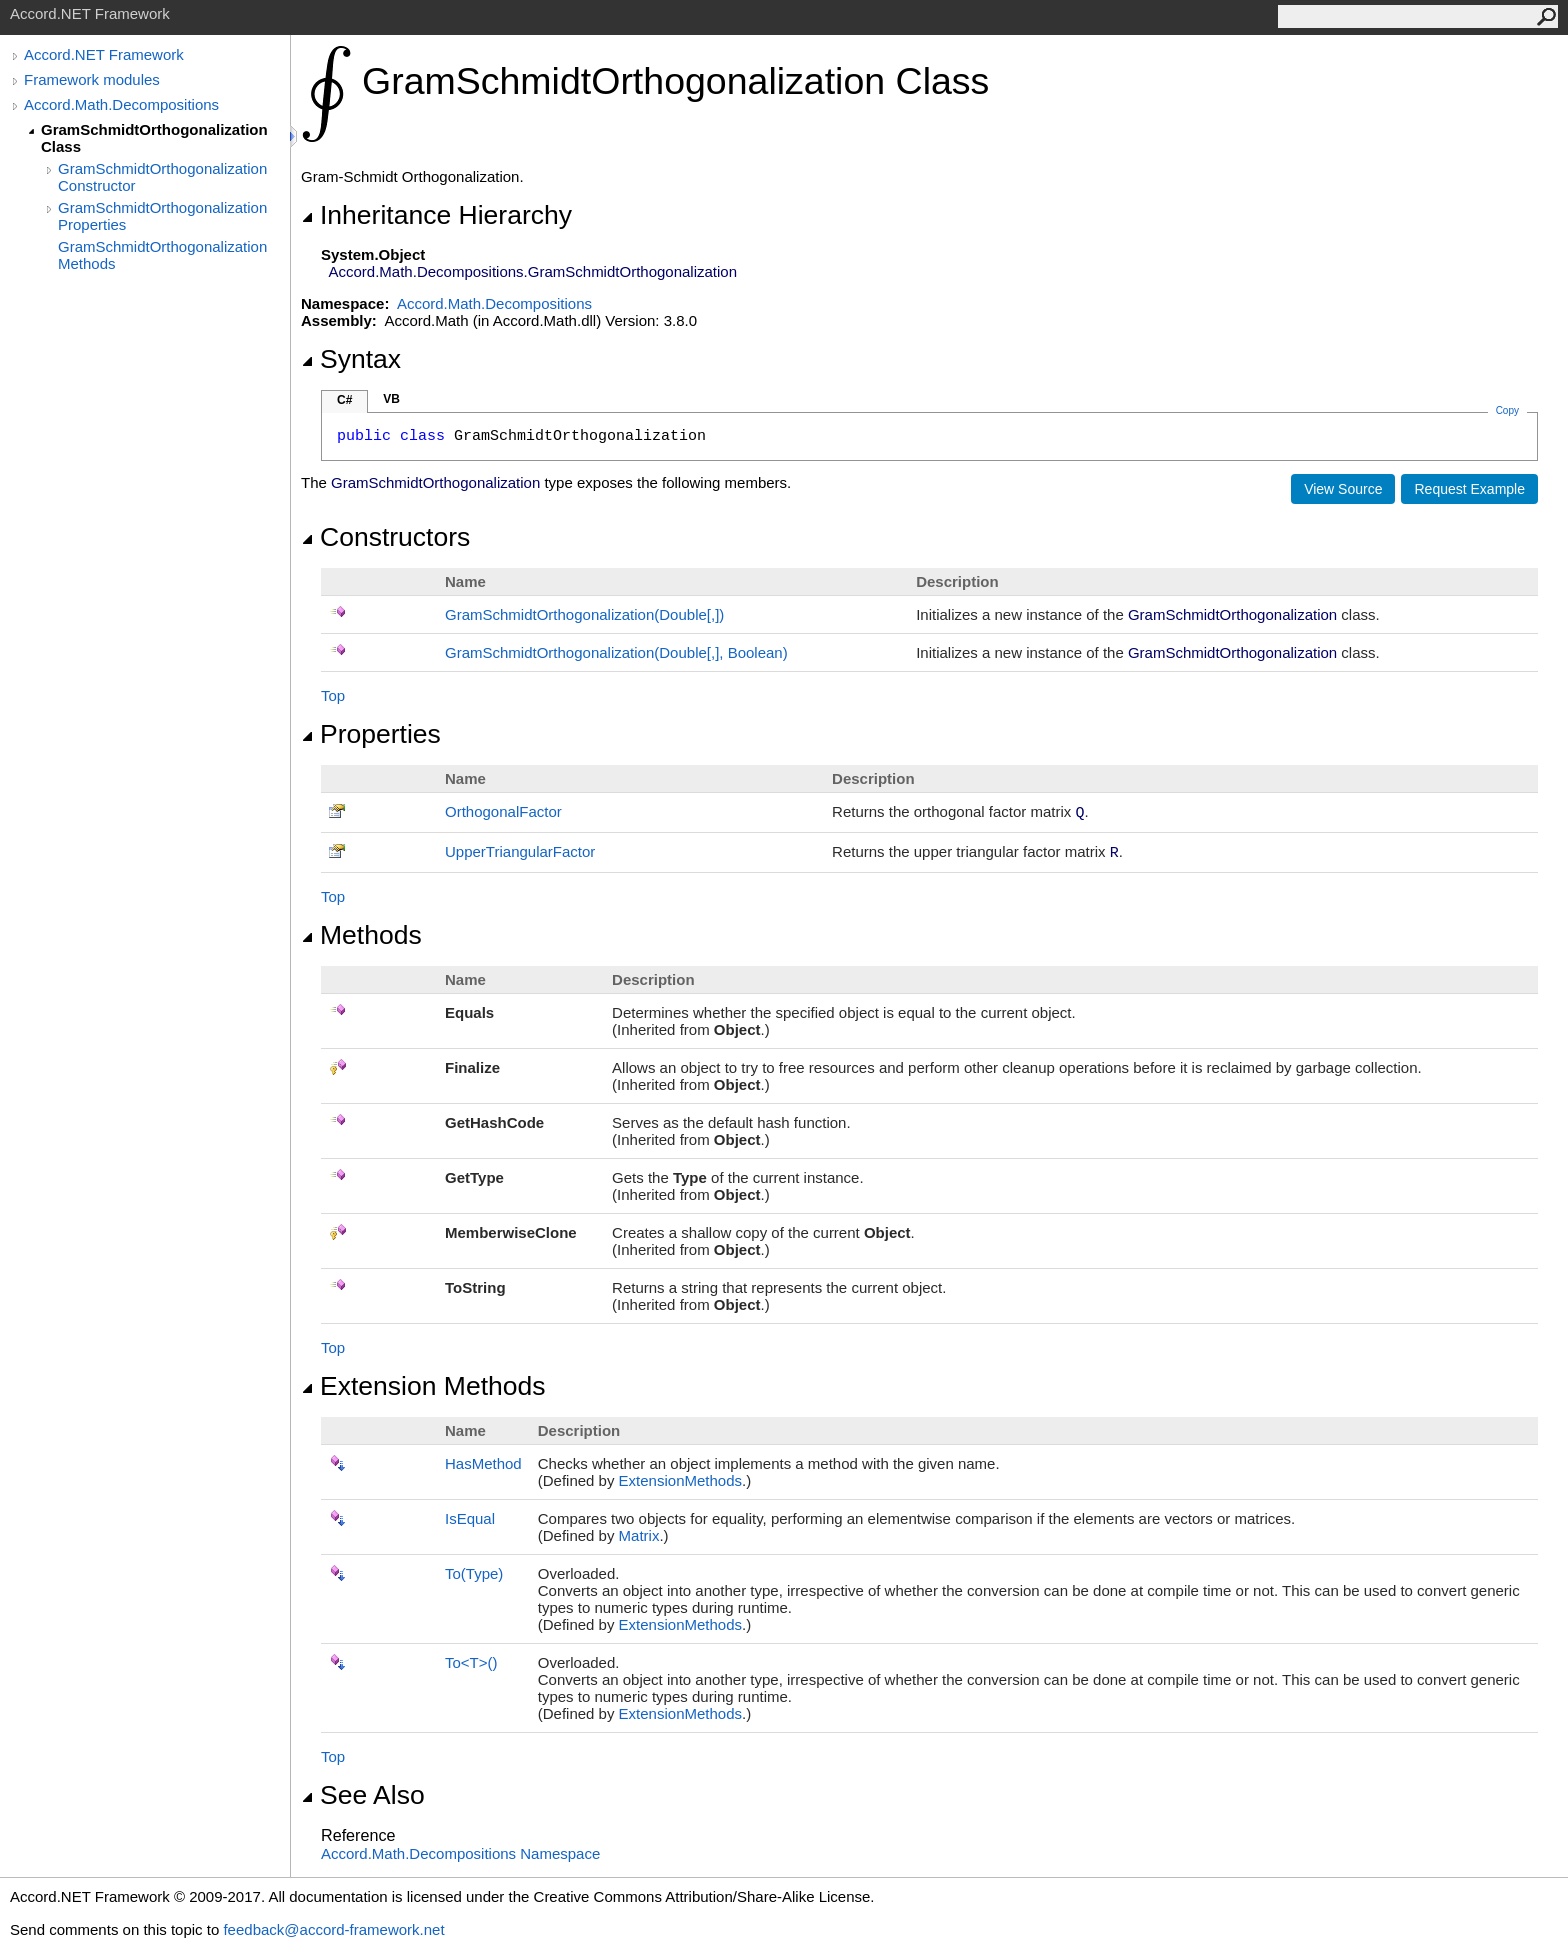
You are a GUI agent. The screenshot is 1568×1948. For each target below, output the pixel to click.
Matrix (639, 1535)
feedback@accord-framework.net (333, 1929)
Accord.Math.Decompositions (121, 104)
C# (344, 400)
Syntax (351, 359)
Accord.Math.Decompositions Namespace (460, 1853)
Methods (361, 935)
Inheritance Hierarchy (436, 215)
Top (333, 695)
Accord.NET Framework (104, 54)
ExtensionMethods (680, 1480)
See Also (363, 1795)
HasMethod (483, 1463)
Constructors (385, 537)
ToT (471, 1662)
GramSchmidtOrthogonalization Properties (162, 216)
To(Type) (474, 1573)
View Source (1343, 489)
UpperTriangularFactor (520, 851)
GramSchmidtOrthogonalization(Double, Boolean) (616, 652)
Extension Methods (423, 1386)
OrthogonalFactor (503, 811)
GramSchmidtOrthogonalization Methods (162, 255)
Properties (371, 734)
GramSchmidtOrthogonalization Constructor (162, 177)
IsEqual (470, 1518)
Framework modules (92, 79)
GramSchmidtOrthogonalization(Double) (584, 614)
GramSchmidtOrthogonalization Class (154, 138)
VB (391, 399)
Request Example (1469, 489)
